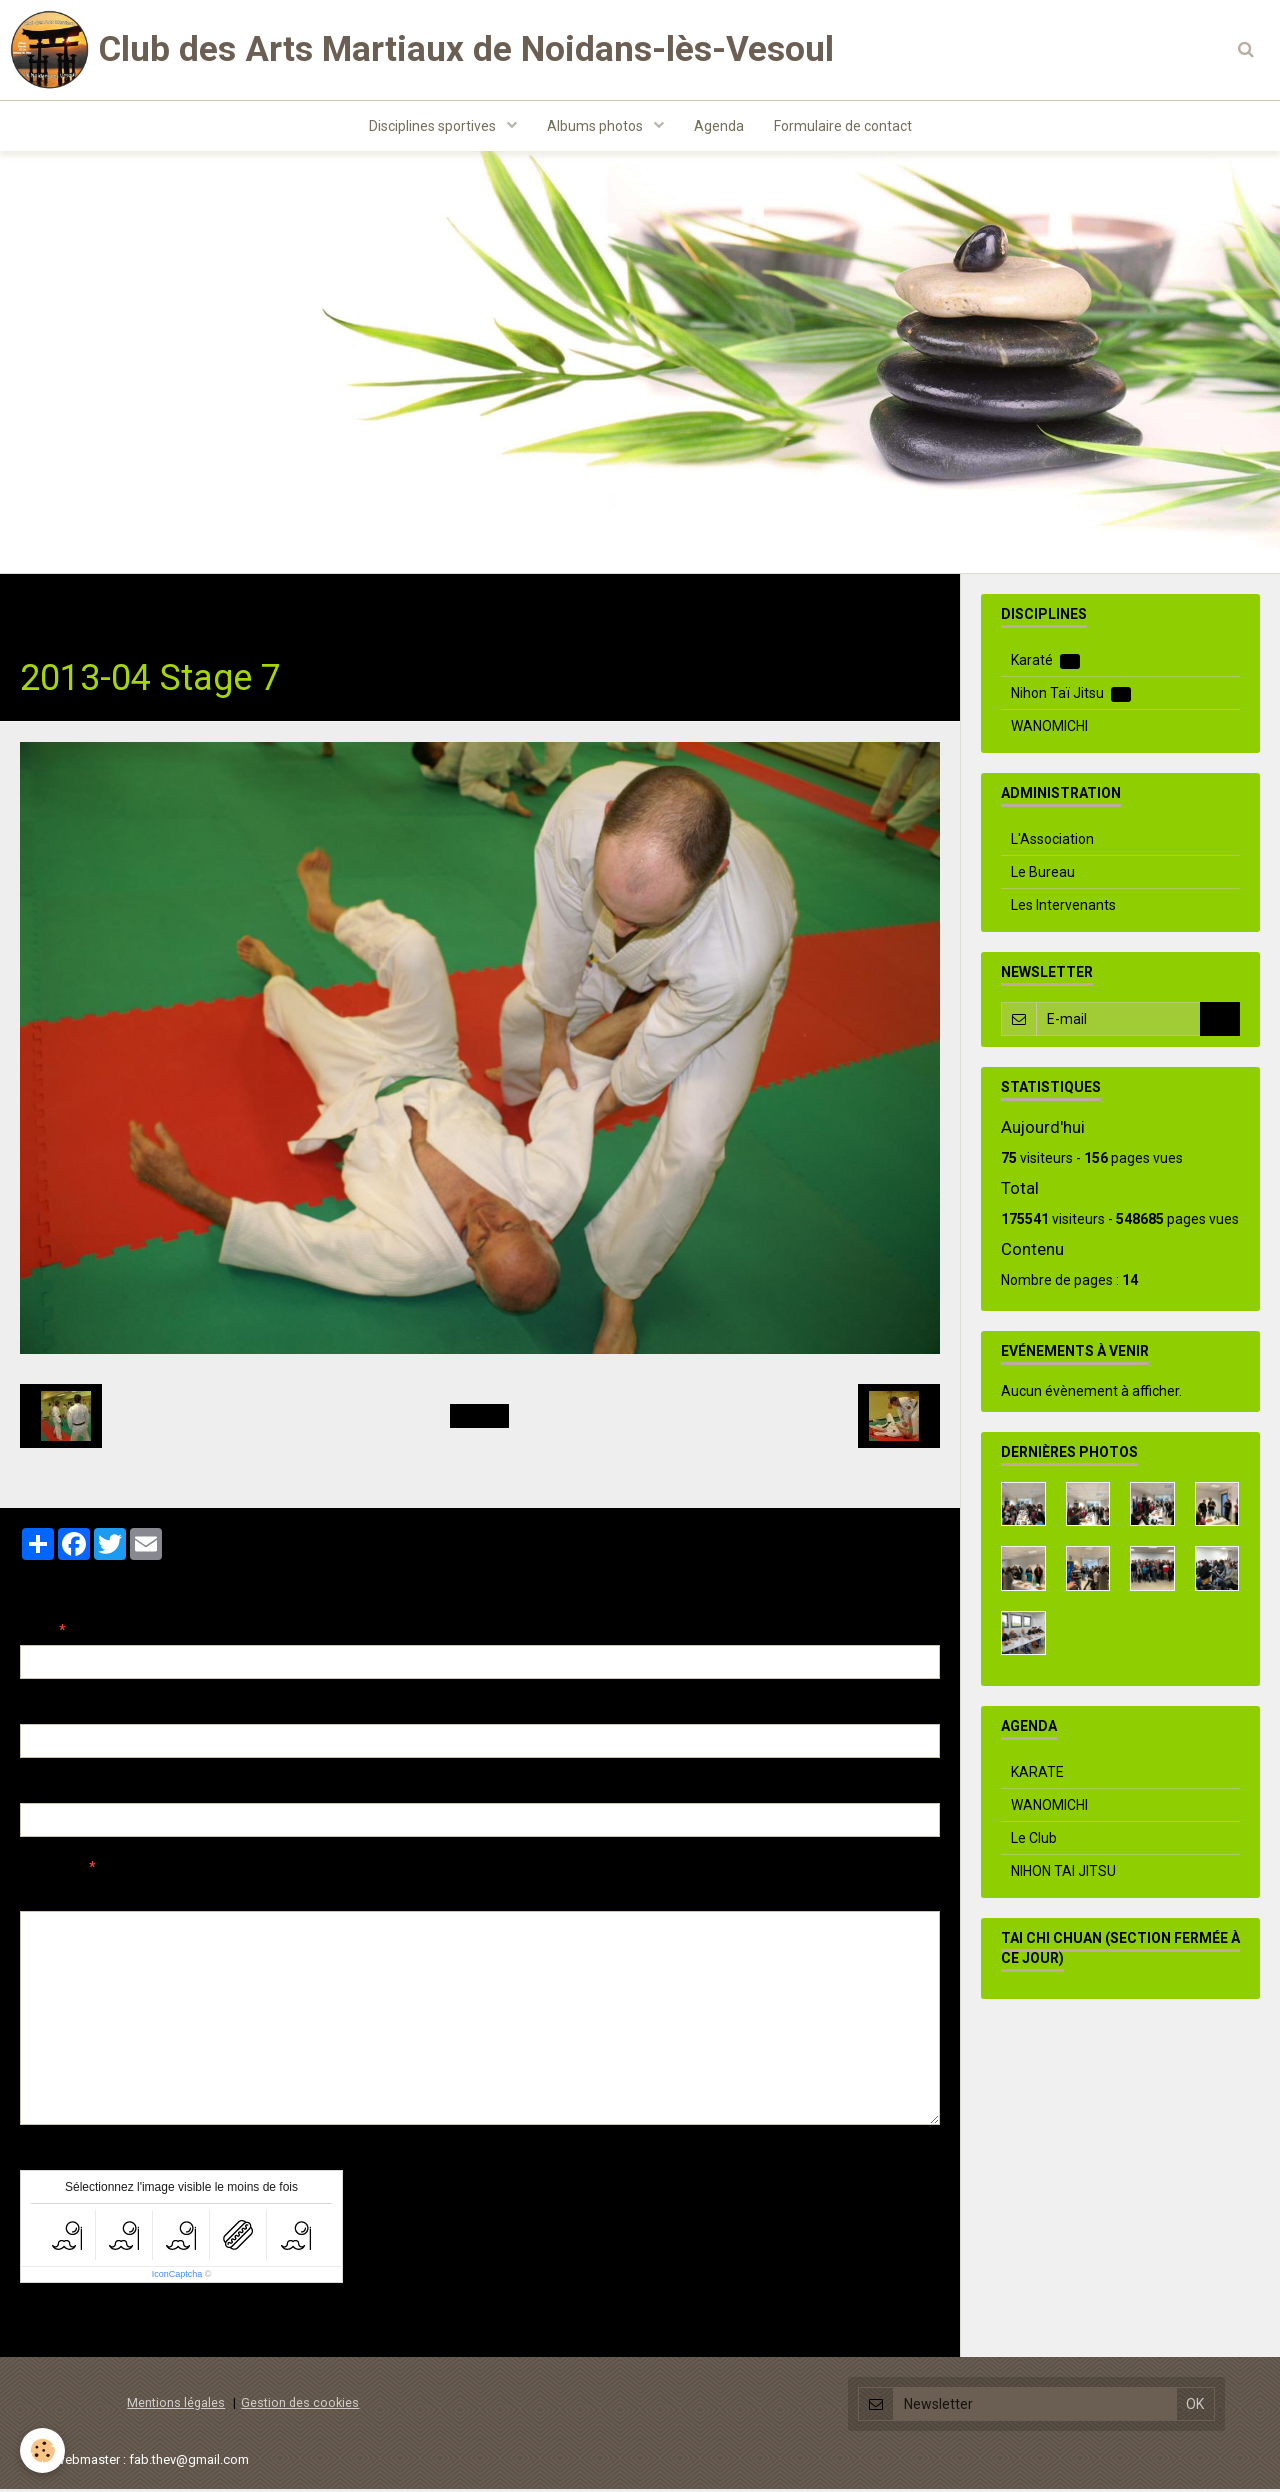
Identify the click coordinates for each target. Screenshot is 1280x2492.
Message (51, 1870)
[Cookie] (42, 2450)
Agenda (719, 126)
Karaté (1045, 663)
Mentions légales (176, 2405)
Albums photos (596, 126)
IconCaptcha (177, 2277)
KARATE (1037, 1775)
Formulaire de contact (843, 126)
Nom (36, 1633)
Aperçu (374, 1897)
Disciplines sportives (434, 126)
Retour (479, 1419)
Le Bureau (1043, 875)
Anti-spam (54, 2158)
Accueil (44, 608)
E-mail (41, 1712)
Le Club (1034, 1841)
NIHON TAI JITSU (1063, 1874)
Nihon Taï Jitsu (277, 608)
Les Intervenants (1063, 908)
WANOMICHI (1049, 729)
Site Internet (60, 1791)
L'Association (1052, 842)
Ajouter (62, 2323)
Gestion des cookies (300, 2405)
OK (1220, 1022)
